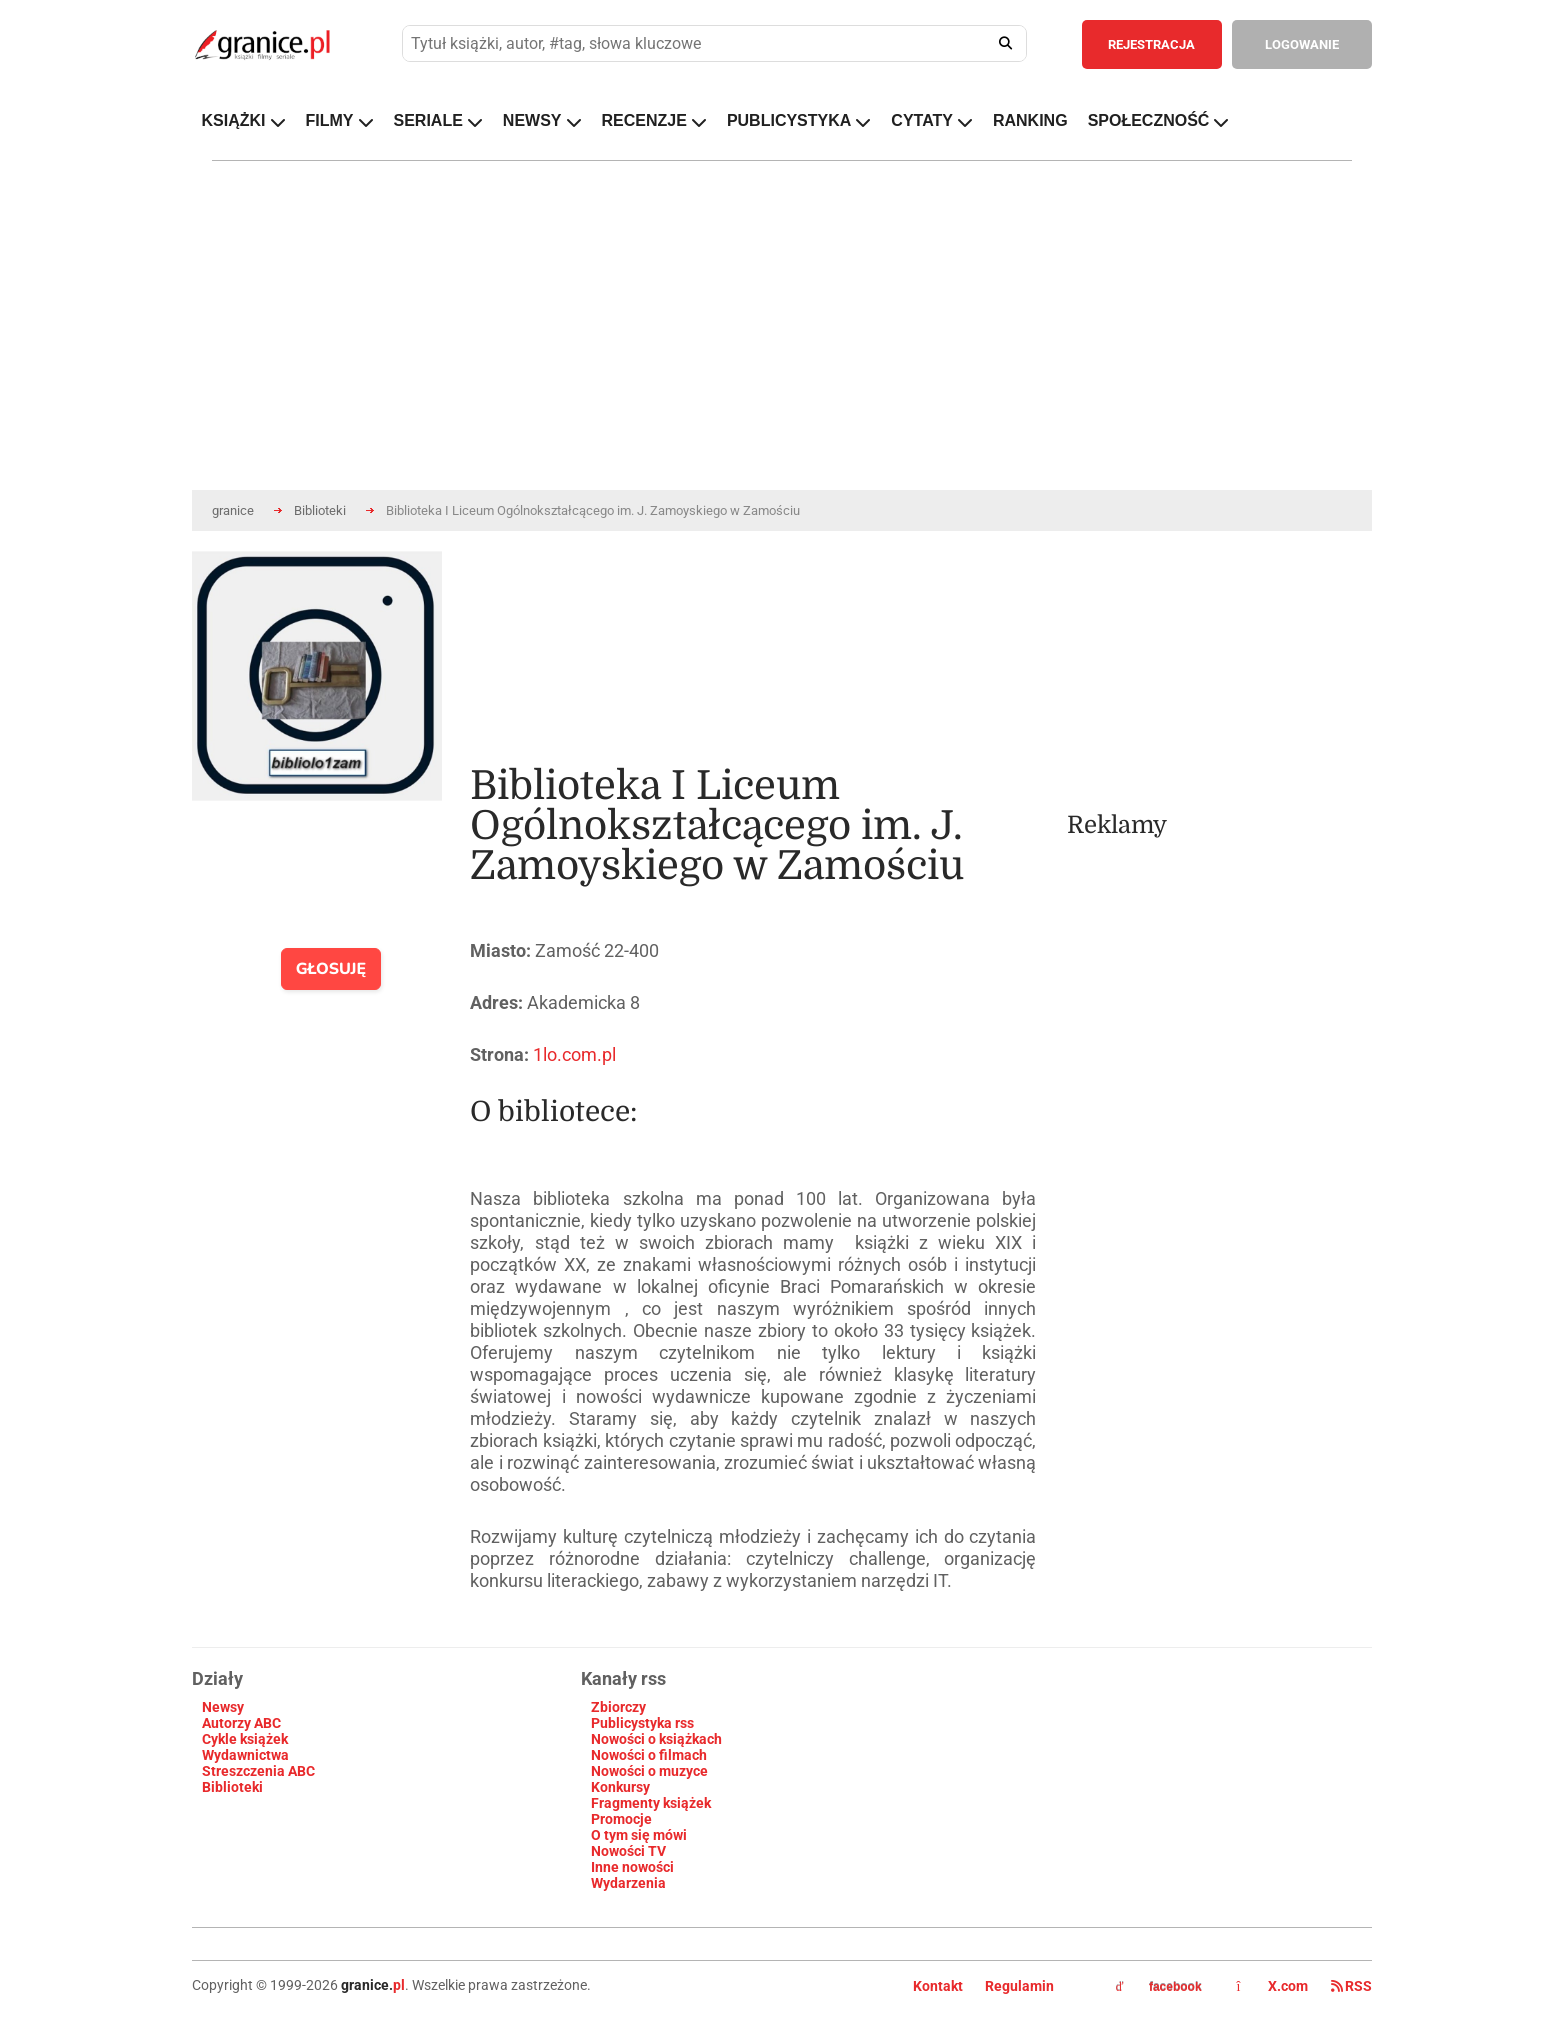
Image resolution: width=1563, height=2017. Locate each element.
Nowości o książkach (656, 1739)
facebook (1159, 1987)
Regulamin (1019, 1986)
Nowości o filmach (649, 1755)
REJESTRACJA (1151, 44)
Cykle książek (245, 1739)
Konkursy (620, 1787)
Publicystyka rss (642, 1723)
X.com (1274, 1986)
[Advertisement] (1219, 676)
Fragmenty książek (651, 1803)
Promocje (621, 1819)
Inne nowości (632, 1867)
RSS (1351, 1986)
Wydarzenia (628, 1883)
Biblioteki (320, 510)
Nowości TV (628, 1851)
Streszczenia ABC (258, 1771)
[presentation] (329, 876)
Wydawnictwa (245, 1755)
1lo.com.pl (574, 1054)
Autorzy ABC (241, 1723)
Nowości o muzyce (649, 1771)
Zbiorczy (618, 1707)
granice (233, 510)
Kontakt (938, 1986)
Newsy (223, 1707)
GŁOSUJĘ (331, 969)
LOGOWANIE (1302, 44)
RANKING (1030, 120)
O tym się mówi (639, 1835)
